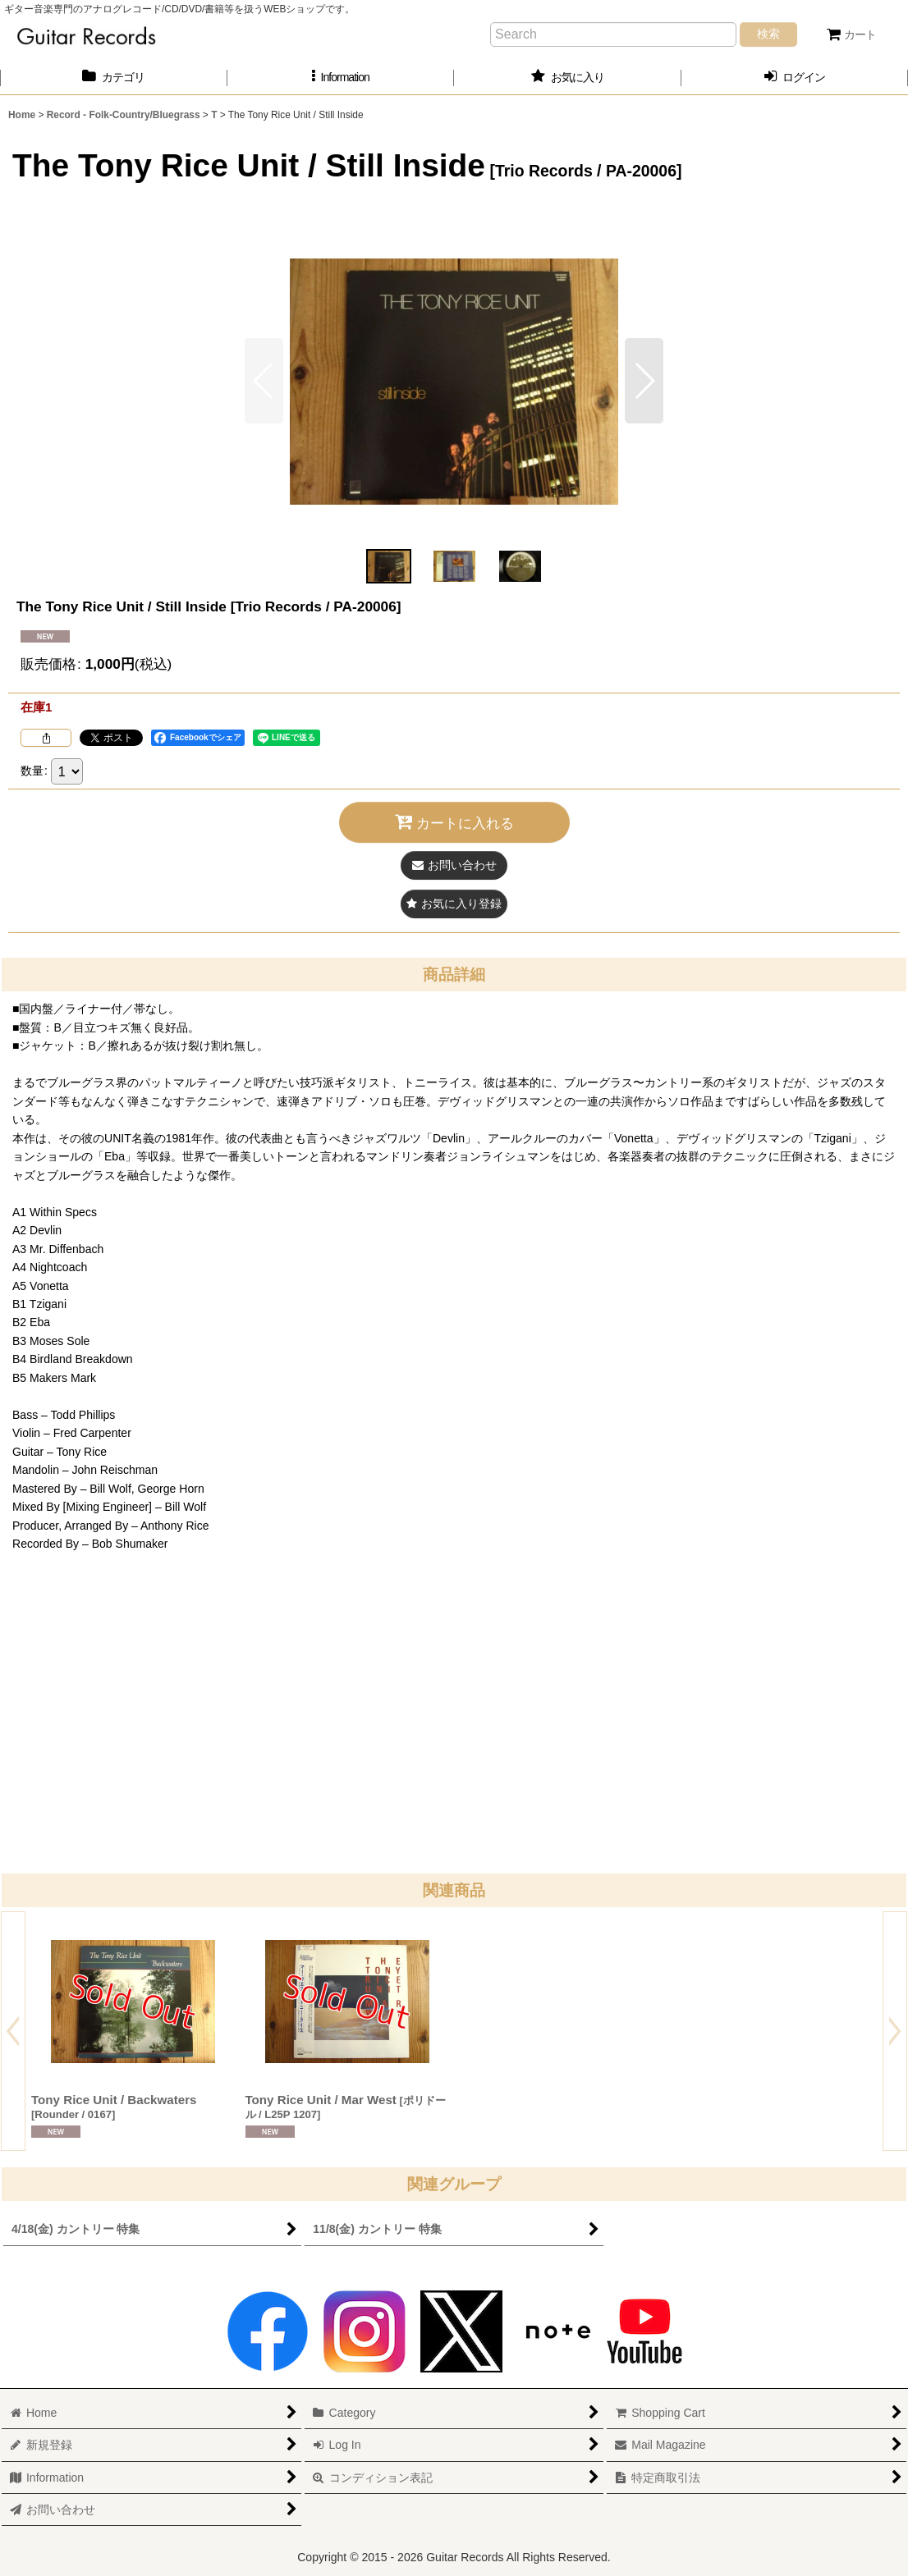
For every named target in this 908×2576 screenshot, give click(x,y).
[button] (341, 77)
